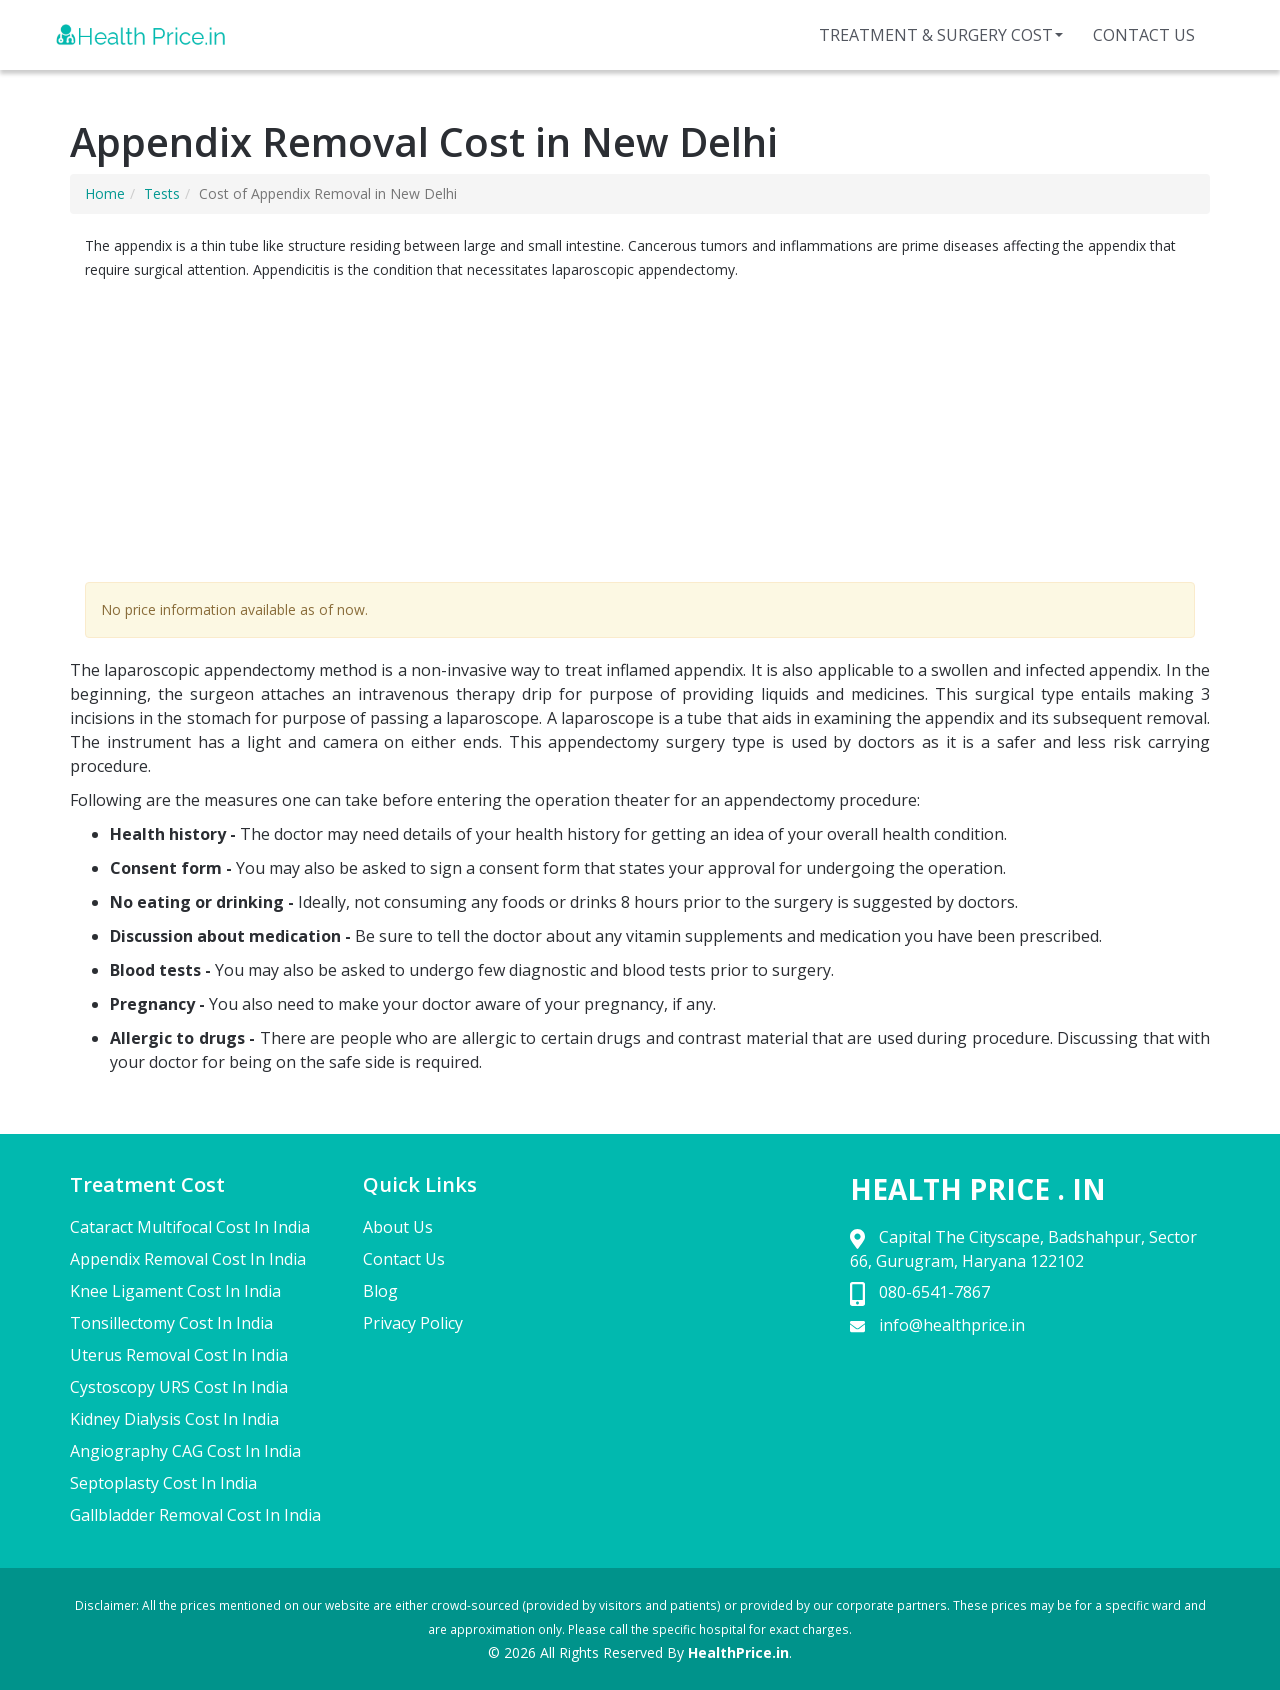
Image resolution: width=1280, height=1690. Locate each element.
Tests (162, 193)
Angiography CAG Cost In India (185, 1451)
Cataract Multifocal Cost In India (190, 1227)
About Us (398, 1227)
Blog (380, 1291)
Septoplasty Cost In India (163, 1483)
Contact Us (1144, 35)
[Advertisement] (640, 432)
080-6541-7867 (934, 1292)
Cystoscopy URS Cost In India (179, 1387)
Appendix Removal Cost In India (188, 1259)
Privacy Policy (413, 1323)
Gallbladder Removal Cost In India (195, 1515)
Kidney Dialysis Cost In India (174, 1419)
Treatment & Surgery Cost (941, 35)
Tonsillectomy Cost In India (171, 1323)
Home (105, 193)
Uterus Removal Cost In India (179, 1355)
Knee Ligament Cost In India (175, 1291)
